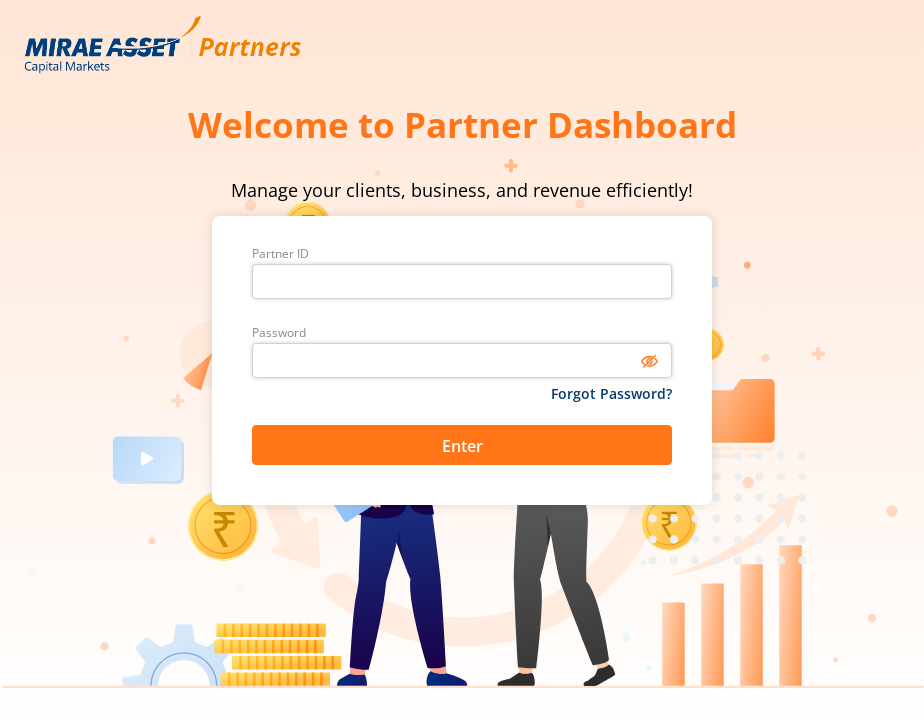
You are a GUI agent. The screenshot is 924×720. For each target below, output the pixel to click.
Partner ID (280, 254)
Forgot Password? (611, 393)
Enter (462, 446)
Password (279, 333)
